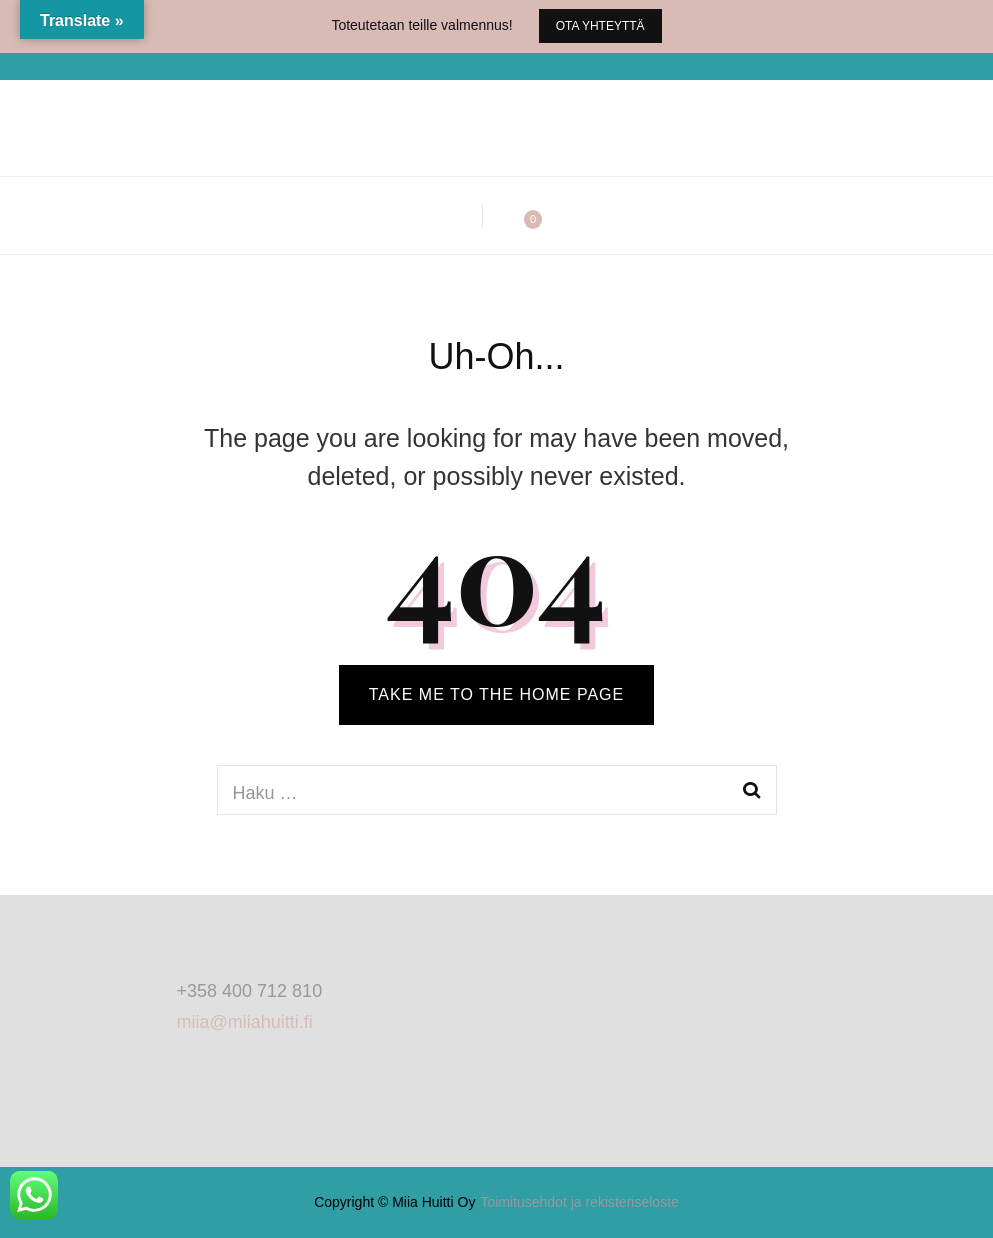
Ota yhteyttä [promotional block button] (600, 26)
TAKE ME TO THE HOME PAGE (496, 694)
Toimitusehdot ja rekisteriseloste (579, 1202)
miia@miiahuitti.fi (245, 1022)
